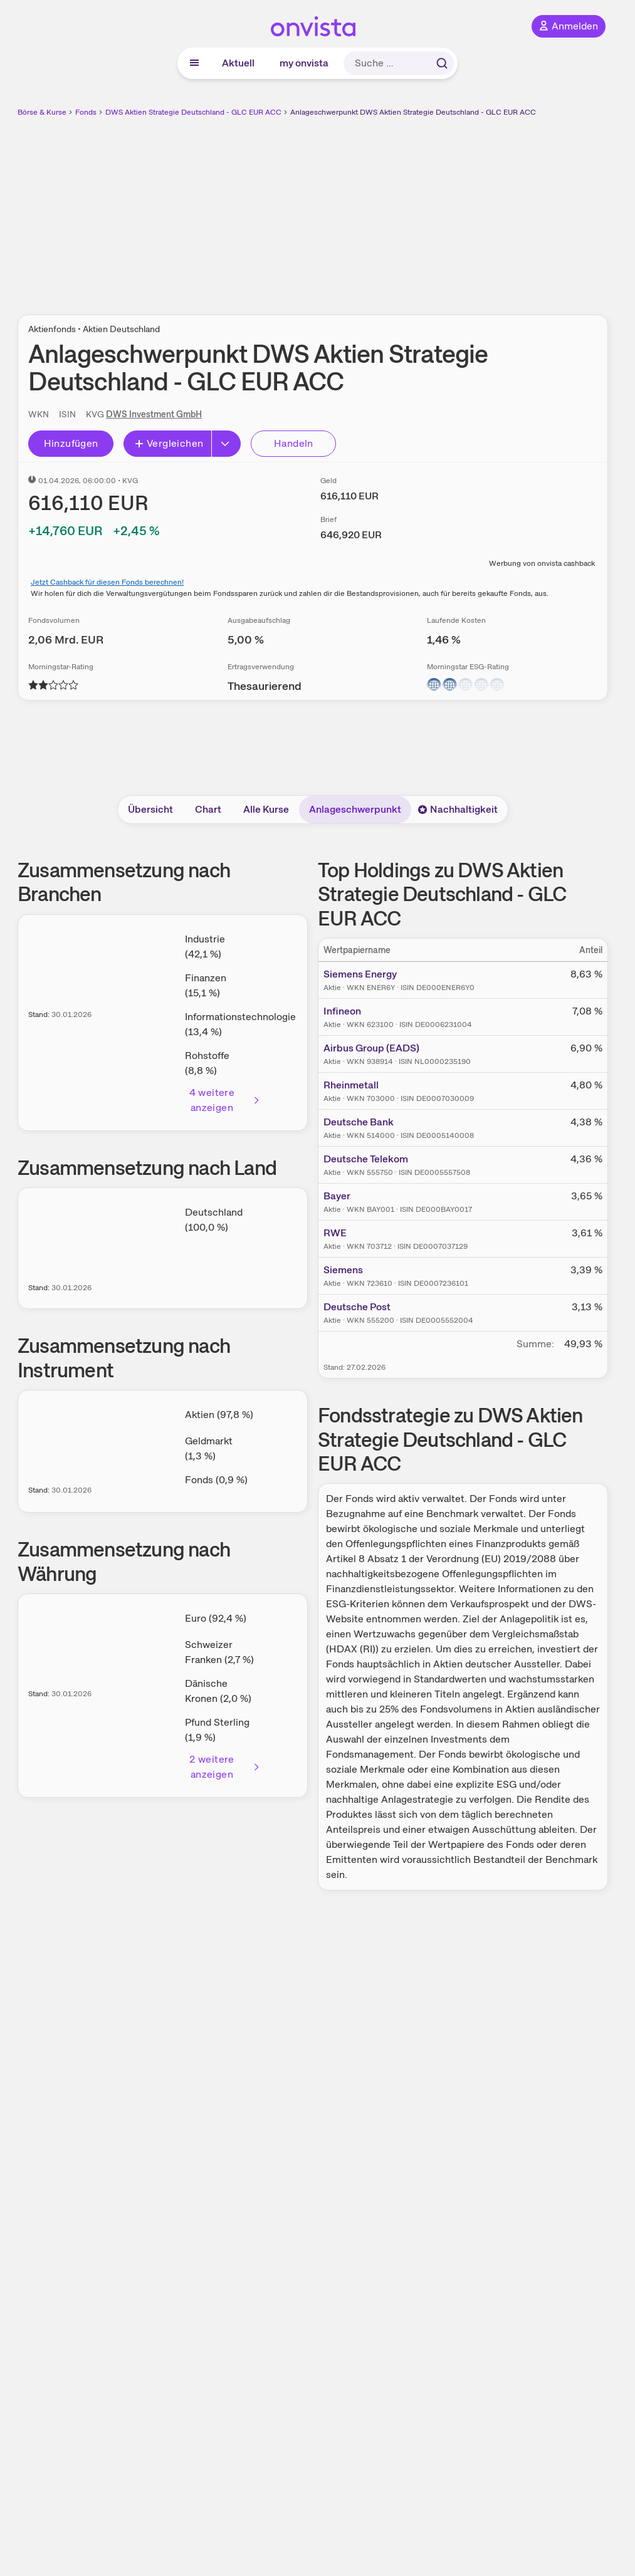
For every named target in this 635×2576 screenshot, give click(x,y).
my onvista (304, 63)
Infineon (342, 1011)
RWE (335, 1232)
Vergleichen (168, 443)
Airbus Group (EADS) (371, 1048)
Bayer (336, 1195)
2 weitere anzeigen (225, 1767)
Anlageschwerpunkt (355, 809)
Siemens (343, 1269)
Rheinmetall (351, 1085)
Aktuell (238, 63)
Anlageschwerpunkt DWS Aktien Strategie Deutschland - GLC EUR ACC (413, 112)
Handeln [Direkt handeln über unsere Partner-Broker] (293, 443)
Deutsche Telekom (365, 1158)
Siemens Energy (360, 974)
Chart (208, 809)
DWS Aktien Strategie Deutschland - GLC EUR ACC (193, 112)
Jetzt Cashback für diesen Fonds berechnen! (107, 582)
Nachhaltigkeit (457, 809)
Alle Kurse (266, 809)
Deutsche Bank (358, 1122)
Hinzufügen (71, 443)
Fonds (86, 112)
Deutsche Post (357, 1306)
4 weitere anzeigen (225, 1100)
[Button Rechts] (226, 443)
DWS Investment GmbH (154, 414)
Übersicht (150, 809)
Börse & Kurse (42, 112)
